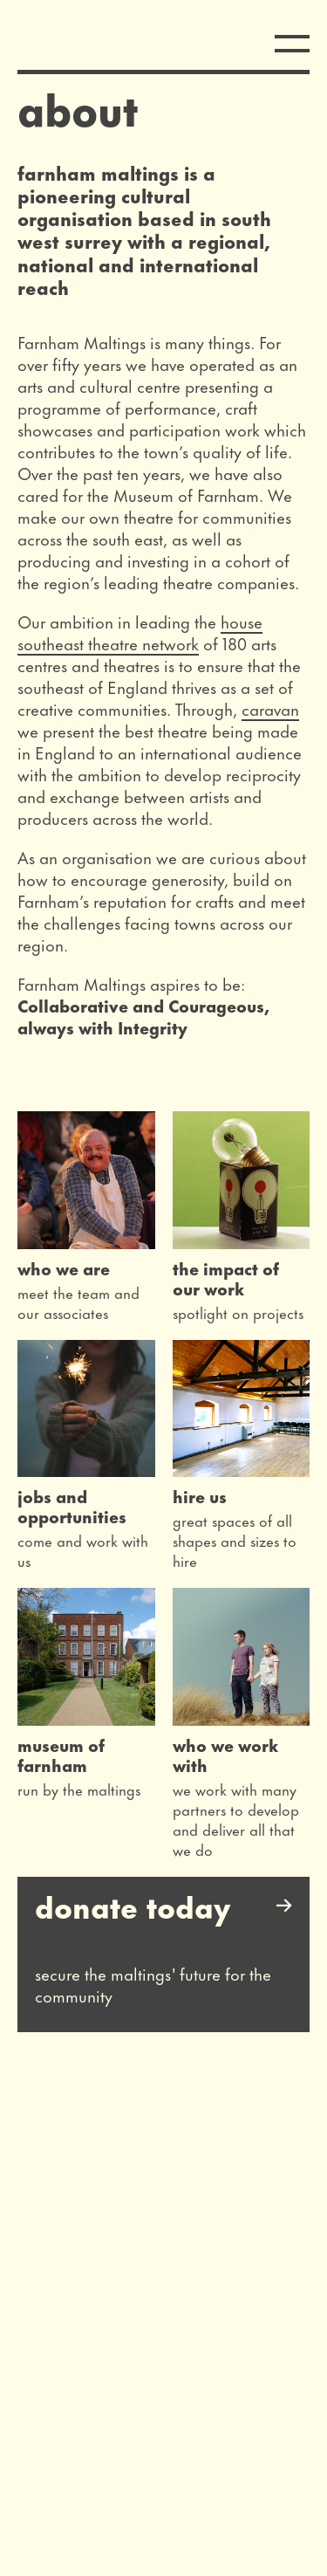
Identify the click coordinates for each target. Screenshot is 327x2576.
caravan (270, 708)
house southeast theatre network (139, 632)
